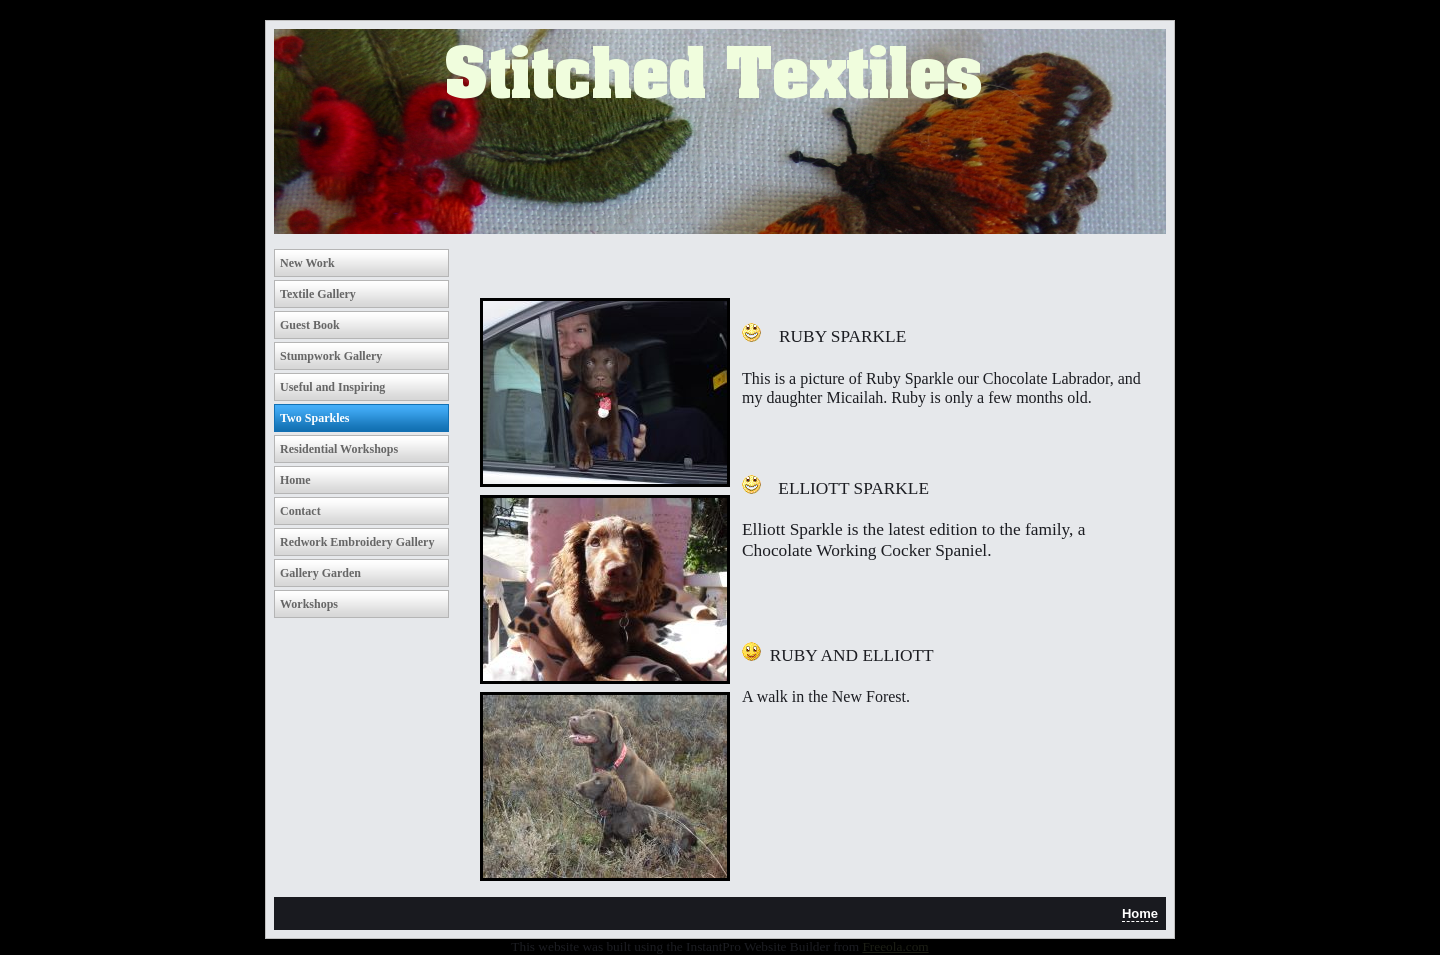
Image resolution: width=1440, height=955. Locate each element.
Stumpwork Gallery (331, 356)
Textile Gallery (318, 294)
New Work (307, 263)
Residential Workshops (339, 449)
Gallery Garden (320, 573)
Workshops (309, 604)
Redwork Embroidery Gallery (357, 542)
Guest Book (310, 325)
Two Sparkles (314, 418)
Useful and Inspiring (332, 387)
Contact (300, 511)
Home (295, 480)
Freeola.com (895, 946)
